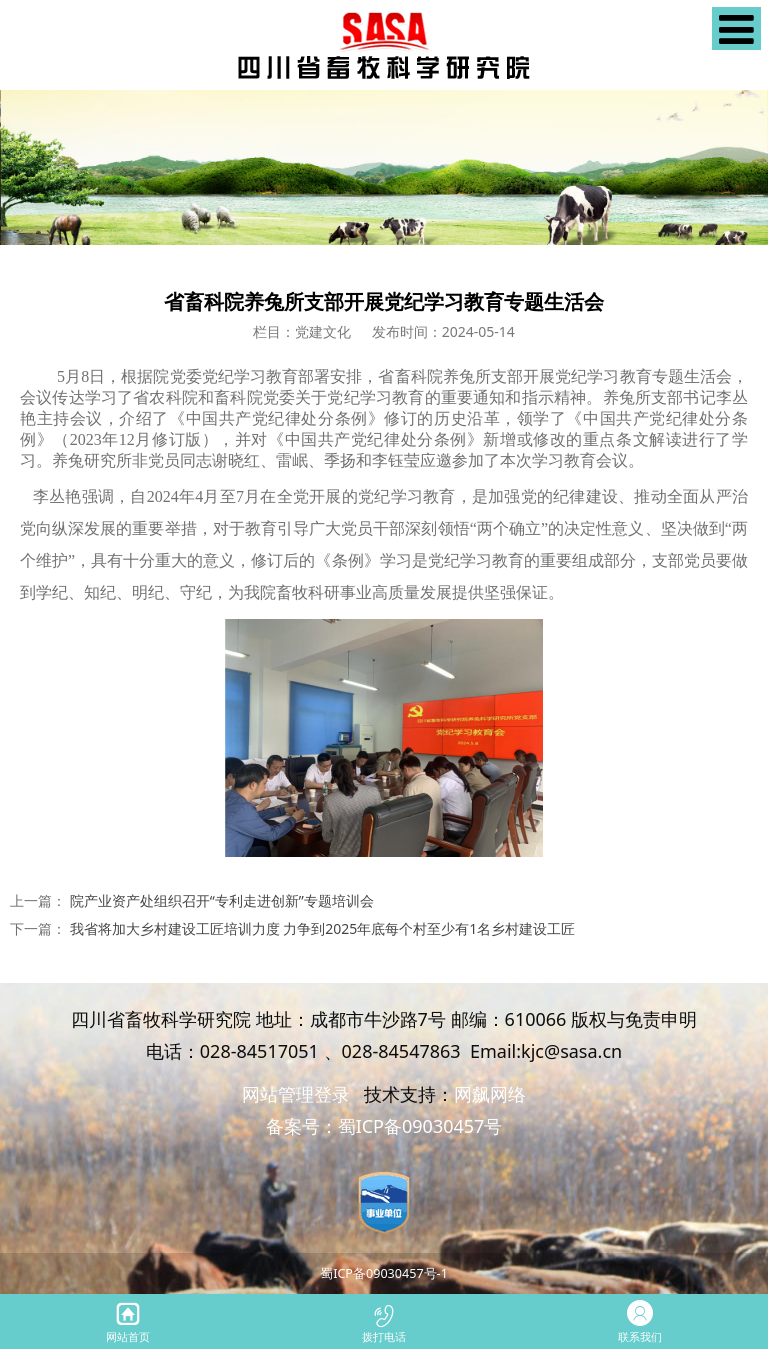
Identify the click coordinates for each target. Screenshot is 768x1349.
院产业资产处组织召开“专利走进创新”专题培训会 (222, 900)
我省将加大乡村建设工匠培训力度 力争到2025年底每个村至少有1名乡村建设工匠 (323, 928)
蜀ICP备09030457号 (420, 1126)
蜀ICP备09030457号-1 (384, 1273)
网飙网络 (490, 1094)
